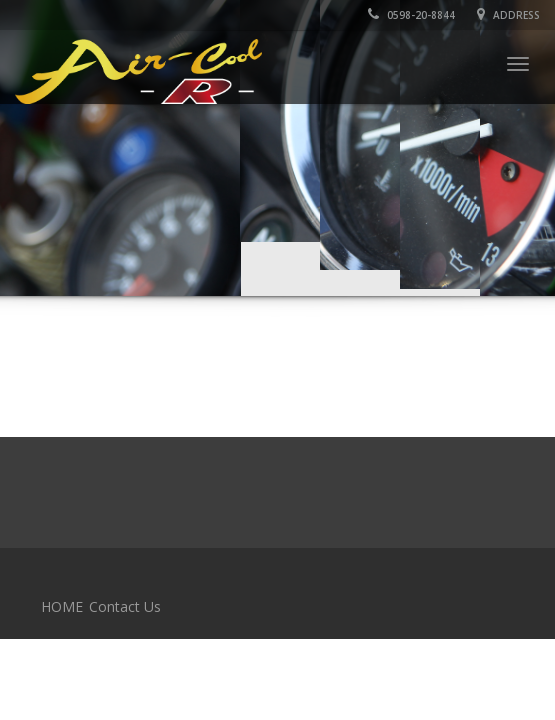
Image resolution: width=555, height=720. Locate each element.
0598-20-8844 (411, 15)
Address (508, 15)
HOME (62, 606)
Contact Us (125, 606)
